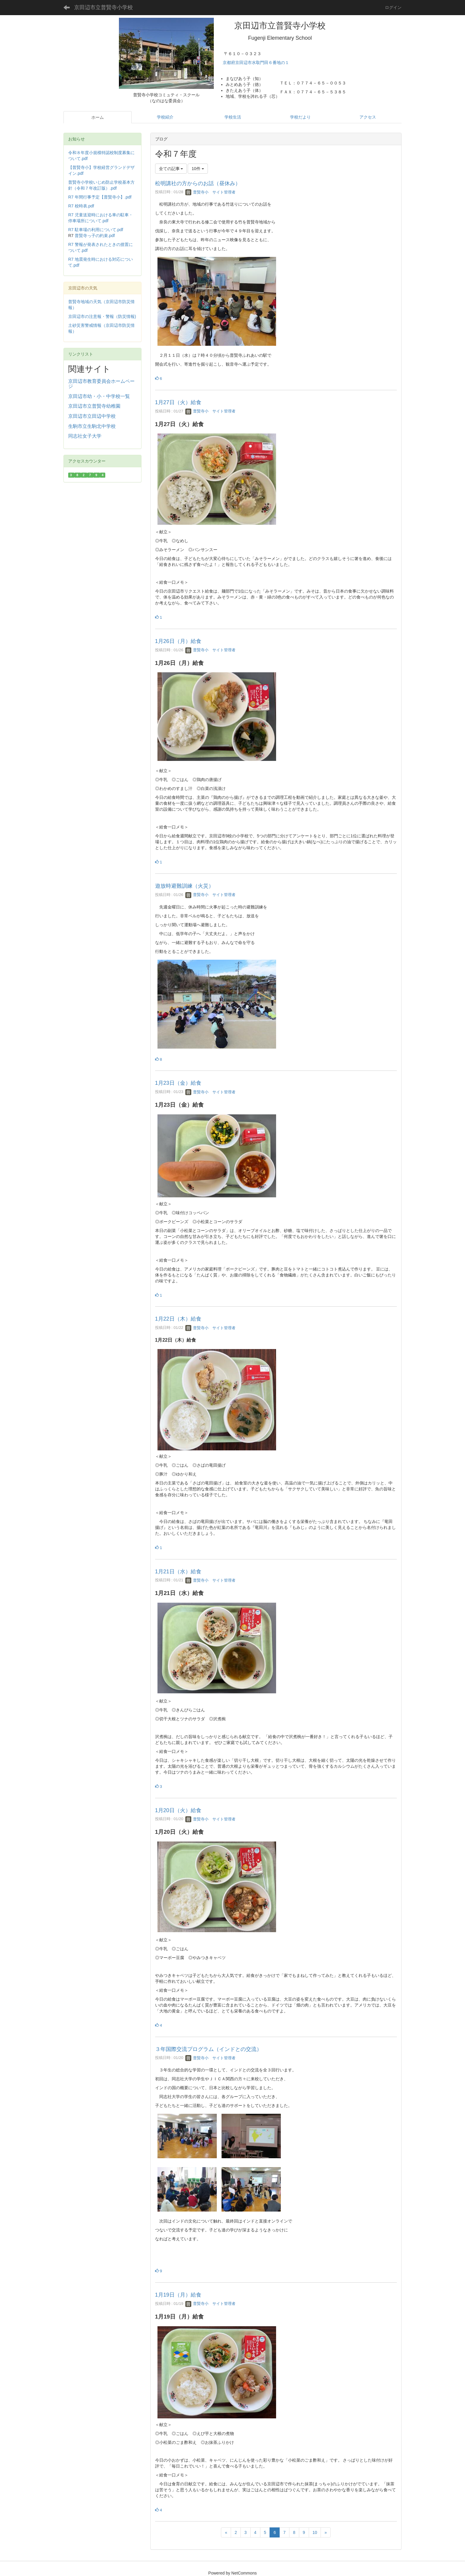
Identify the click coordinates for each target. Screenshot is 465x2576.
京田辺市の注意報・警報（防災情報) (102, 316)
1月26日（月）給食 (178, 641)
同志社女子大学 (84, 436)
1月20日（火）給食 (178, 1810)
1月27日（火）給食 (178, 402)
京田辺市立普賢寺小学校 (103, 7)
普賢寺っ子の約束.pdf (95, 235)
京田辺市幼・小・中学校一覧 (99, 396)
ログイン (393, 7)
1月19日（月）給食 (178, 2295)
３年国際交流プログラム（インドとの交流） (208, 2049)
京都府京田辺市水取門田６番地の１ (256, 62)
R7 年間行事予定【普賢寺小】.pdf (99, 197)
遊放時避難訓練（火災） (184, 886)
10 (315, 2532)
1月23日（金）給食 (178, 1083)
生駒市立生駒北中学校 (92, 426)
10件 (198, 168)
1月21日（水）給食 (178, 1572)
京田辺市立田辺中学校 (92, 416)
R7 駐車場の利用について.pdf (95, 229)
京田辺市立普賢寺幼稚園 (94, 406)
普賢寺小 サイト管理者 (210, 192)
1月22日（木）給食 (178, 1319)
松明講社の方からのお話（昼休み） (198, 183)
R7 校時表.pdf (81, 206)
